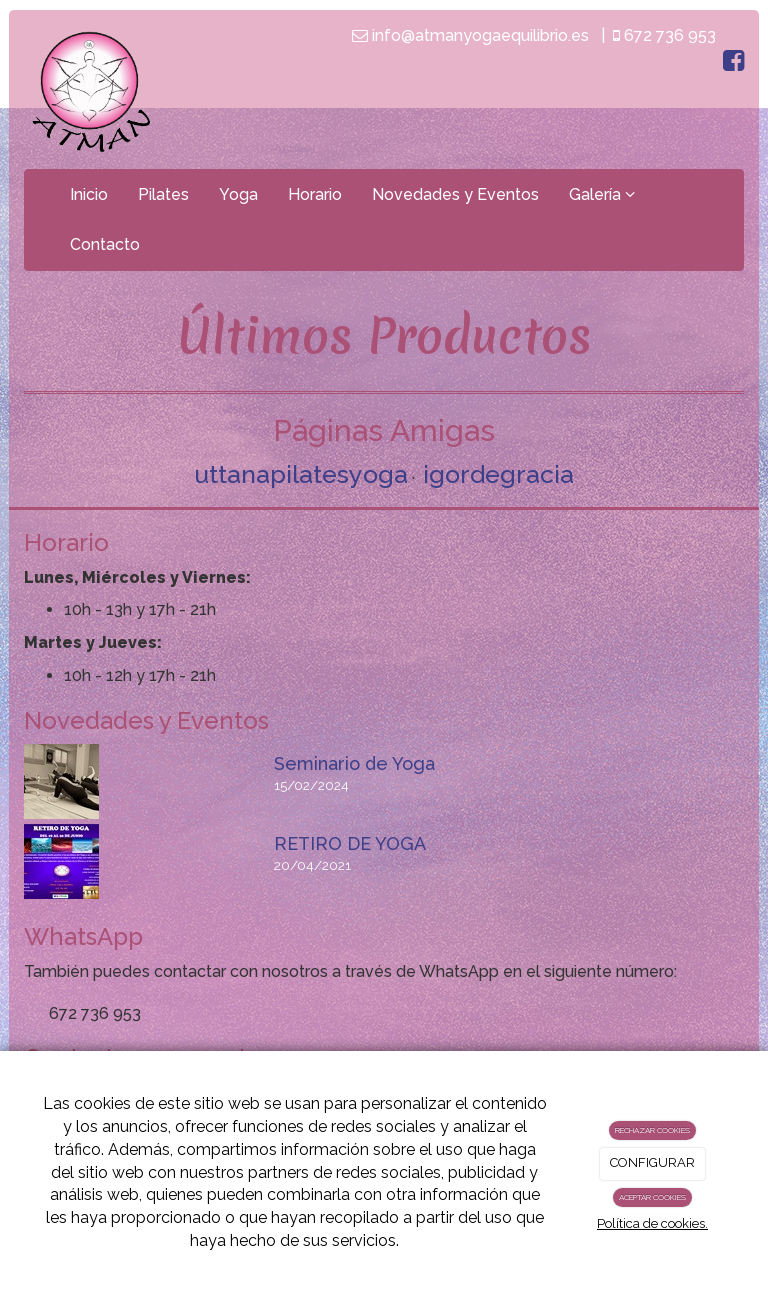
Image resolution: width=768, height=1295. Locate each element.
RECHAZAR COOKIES (652, 1130)
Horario (315, 194)
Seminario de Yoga (354, 763)
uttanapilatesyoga (301, 474)
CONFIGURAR (652, 1162)
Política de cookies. (652, 1223)
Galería (602, 194)
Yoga (238, 194)
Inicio (89, 194)
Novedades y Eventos (455, 194)
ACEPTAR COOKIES (652, 1197)
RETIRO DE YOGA (350, 843)
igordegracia (498, 474)
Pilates (163, 194)
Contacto (105, 244)
